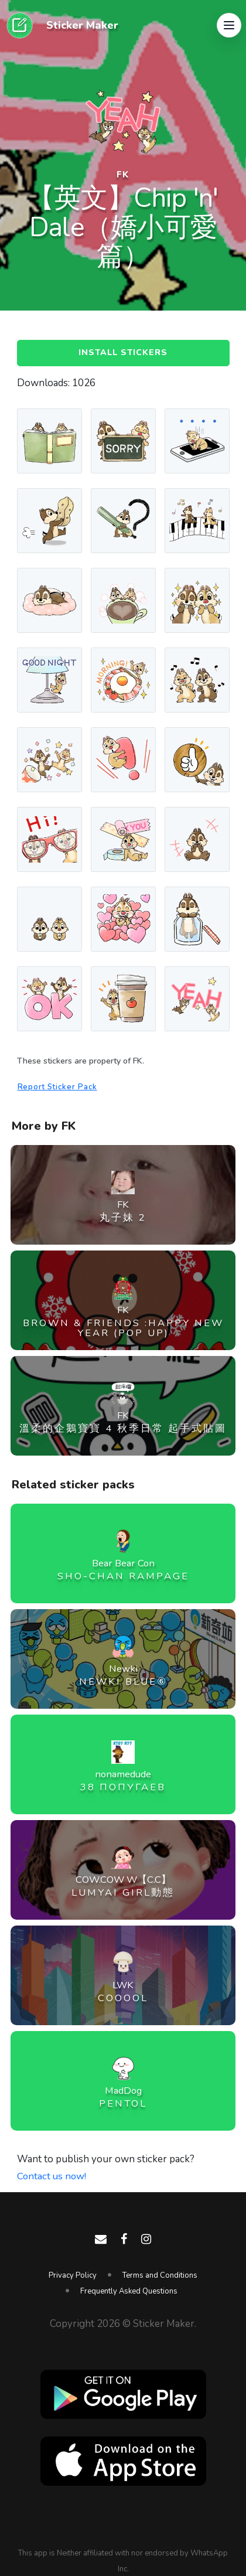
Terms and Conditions (159, 2275)
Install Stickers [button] (123, 353)
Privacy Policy (73, 2275)
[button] (229, 25)
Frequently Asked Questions (128, 2291)
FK (123, 174)
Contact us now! (52, 2177)
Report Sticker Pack (59, 1087)
